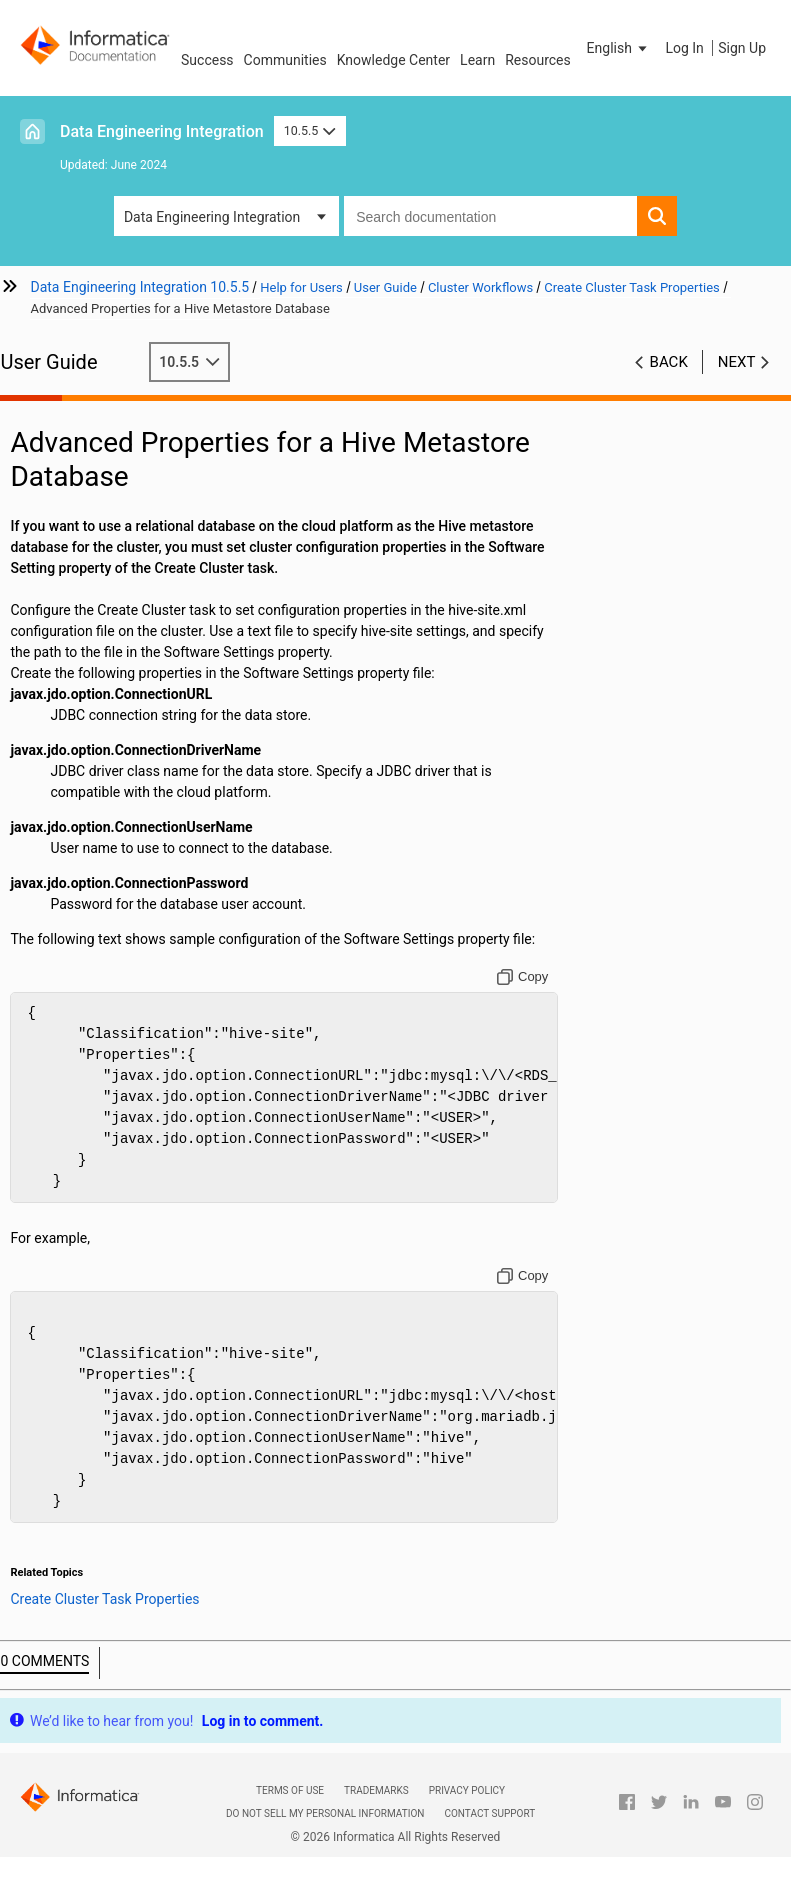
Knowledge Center (393, 60)
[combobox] (490, 216)
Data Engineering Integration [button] (212, 217)
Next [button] (737, 362)
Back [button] (669, 362)
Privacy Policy (467, 1790)
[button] (619, 48)
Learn (477, 60)
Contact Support (489, 1813)
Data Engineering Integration (162, 131)
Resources (538, 60)
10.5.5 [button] (310, 130)
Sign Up (742, 48)
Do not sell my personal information (325, 1813)
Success (207, 60)
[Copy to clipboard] (527, 977)
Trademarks (376, 1790)
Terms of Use (290, 1790)
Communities (285, 60)
